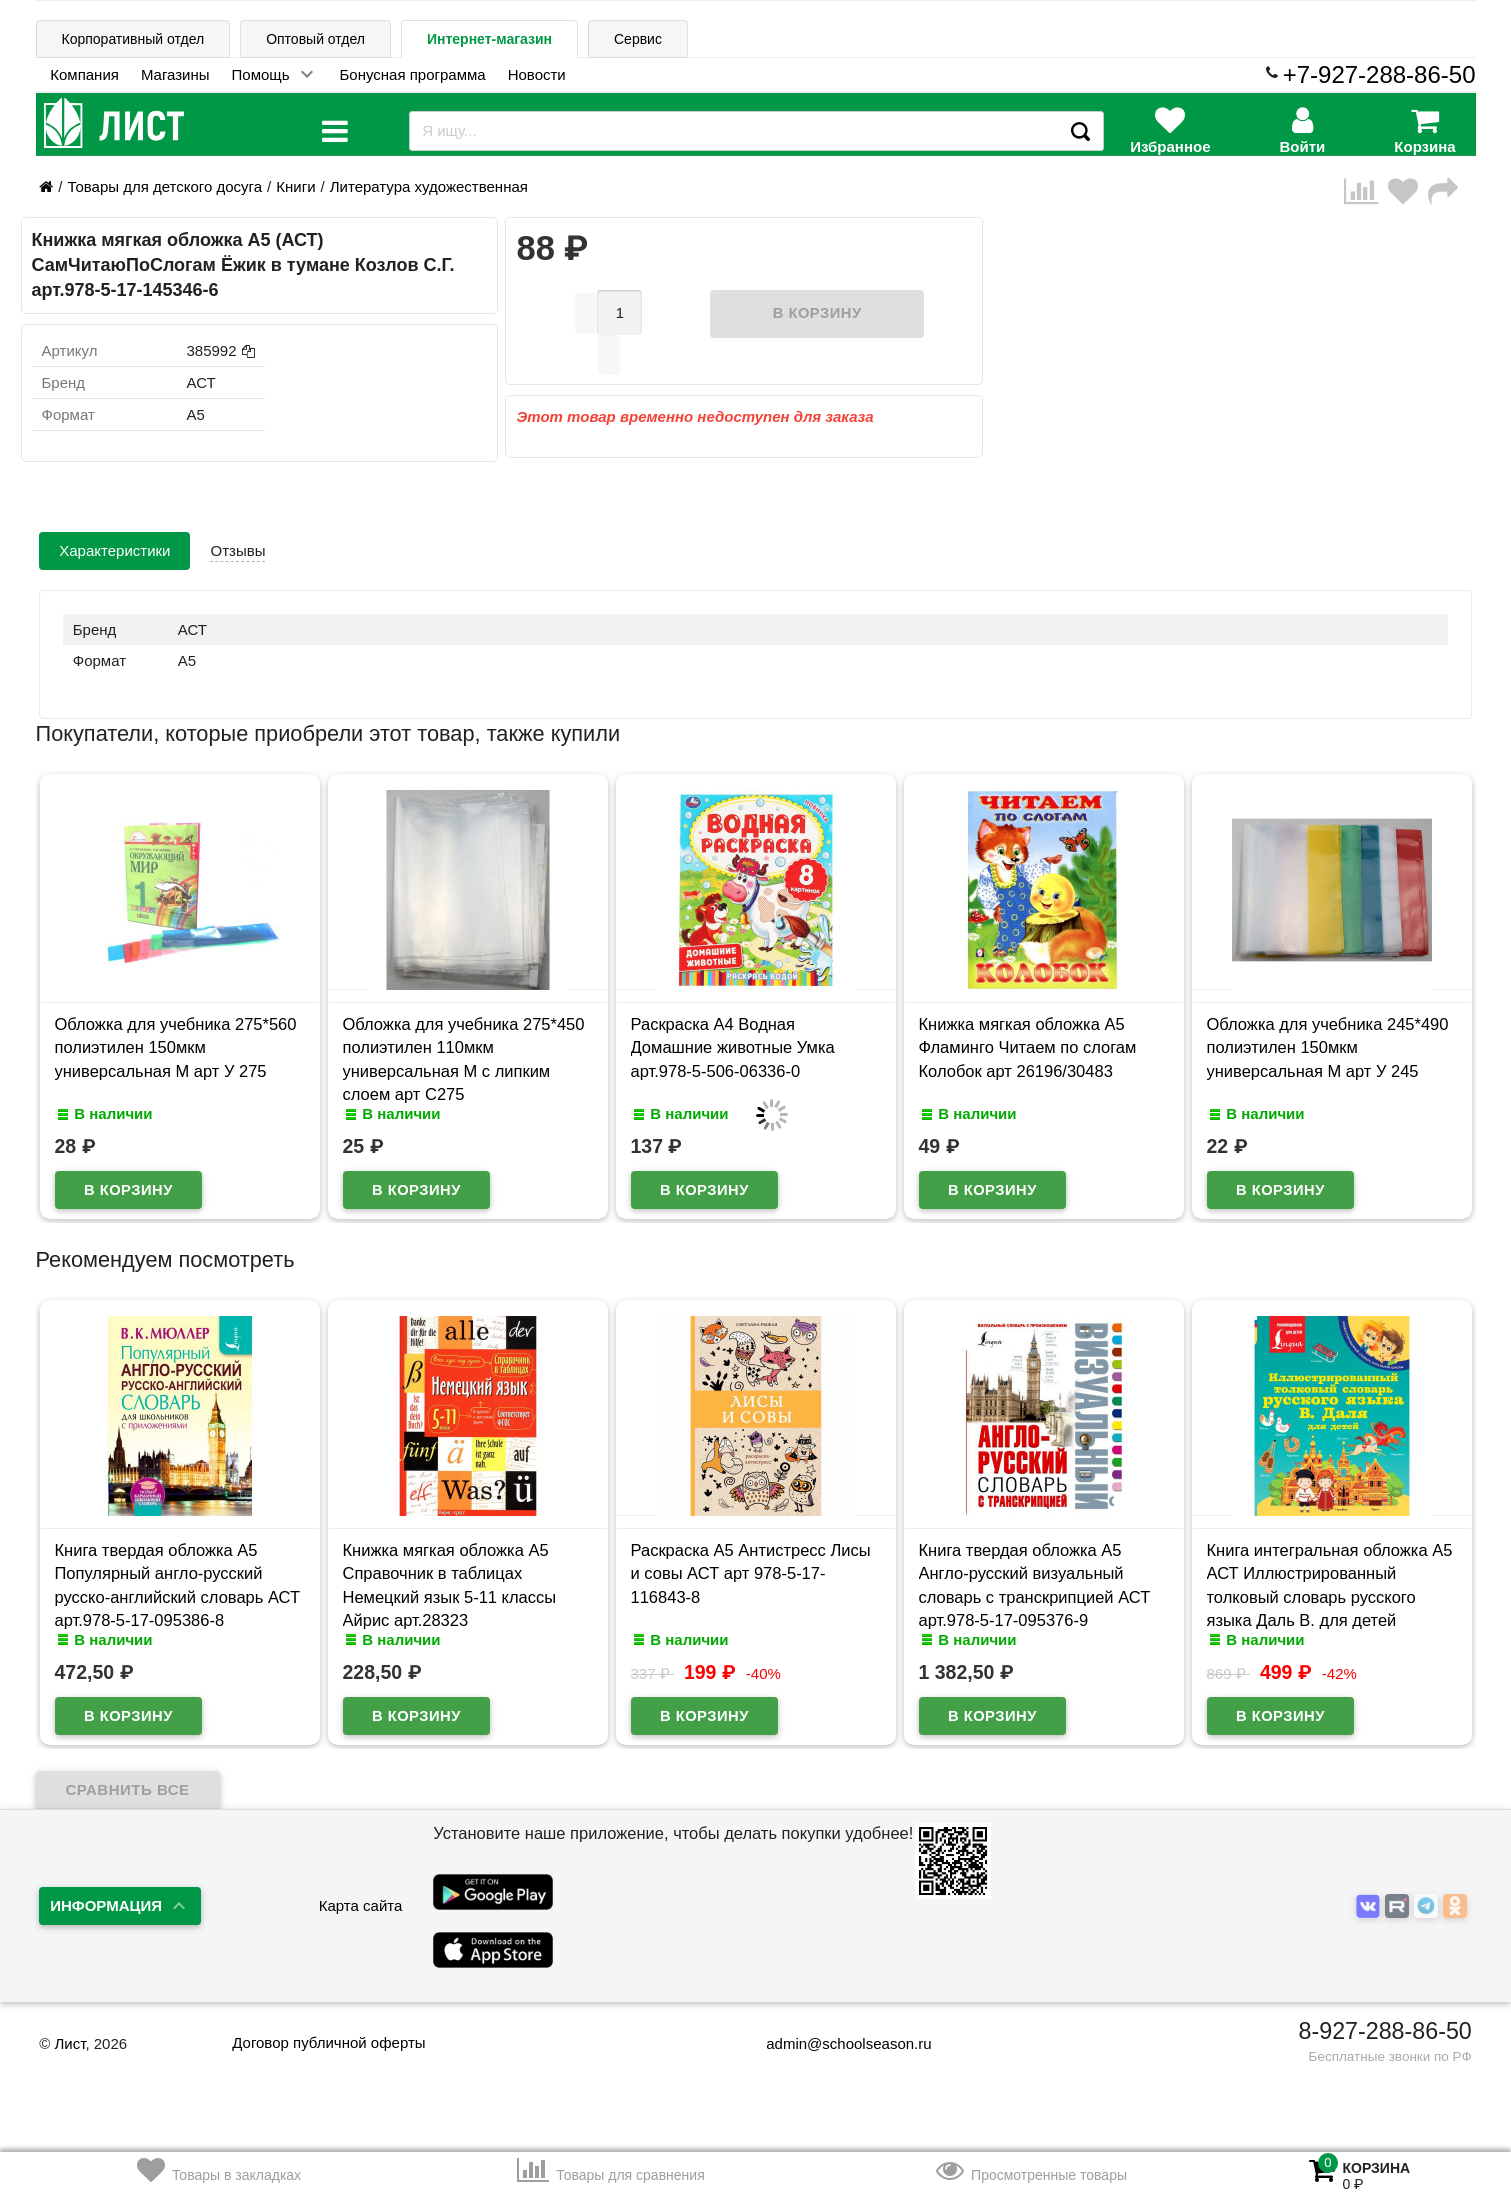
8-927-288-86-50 (1385, 2031)
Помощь (261, 74)
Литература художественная (429, 186)
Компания (84, 74)
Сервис (638, 39)
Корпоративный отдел (133, 39)
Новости (537, 74)
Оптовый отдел (315, 39)
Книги (295, 186)
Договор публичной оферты (328, 2042)
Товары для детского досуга (164, 186)
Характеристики (114, 550)
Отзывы (237, 550)
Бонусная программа (413, 74)
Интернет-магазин (489, 39)
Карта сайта (361, 1905)
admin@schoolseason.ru (835, 2043)
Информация (106, 1905)
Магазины (175, 74)
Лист (69, 2043)
